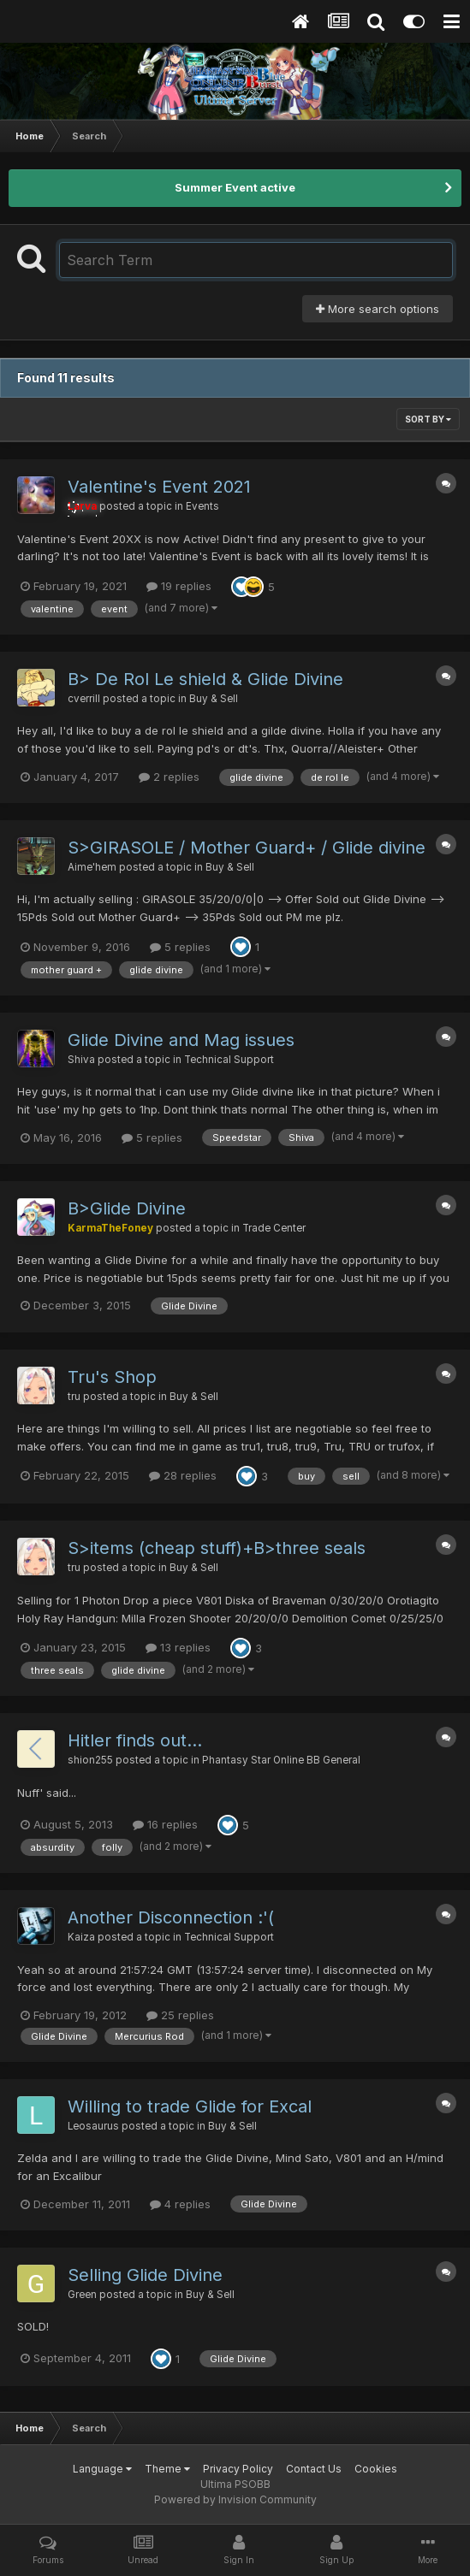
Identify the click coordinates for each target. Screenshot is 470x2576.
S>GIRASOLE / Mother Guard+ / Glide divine (246, 847)
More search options (377, 309)
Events (202, 506)
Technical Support (229, 1060)
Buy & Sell (213, 699)
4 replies (180, 2204)
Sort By (428, 419)
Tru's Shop (112, 1377)
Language (102, 2468)
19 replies (178, 586)
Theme (167, 2468)
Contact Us (314, 2468)
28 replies (183, 1475)
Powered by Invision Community (235, 2499)
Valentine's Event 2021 (159, 486)
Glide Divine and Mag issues (181, 1040)
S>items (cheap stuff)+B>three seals (217, 1548)
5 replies (180, 947)
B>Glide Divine (127, 1208)
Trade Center (274, 1228)
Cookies (375, 2468)
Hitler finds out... (135, 1740)
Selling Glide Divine (145, 2275)
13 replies (178, 1647)
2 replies (169, 776)
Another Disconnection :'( (171, 1917)
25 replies (180, 2015)
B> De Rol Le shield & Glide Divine (205, 679)
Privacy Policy (238, 2468)
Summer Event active (235, 187)
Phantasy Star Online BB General (281, 1760)
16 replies (165, 1824)
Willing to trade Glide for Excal (190, 2106)
